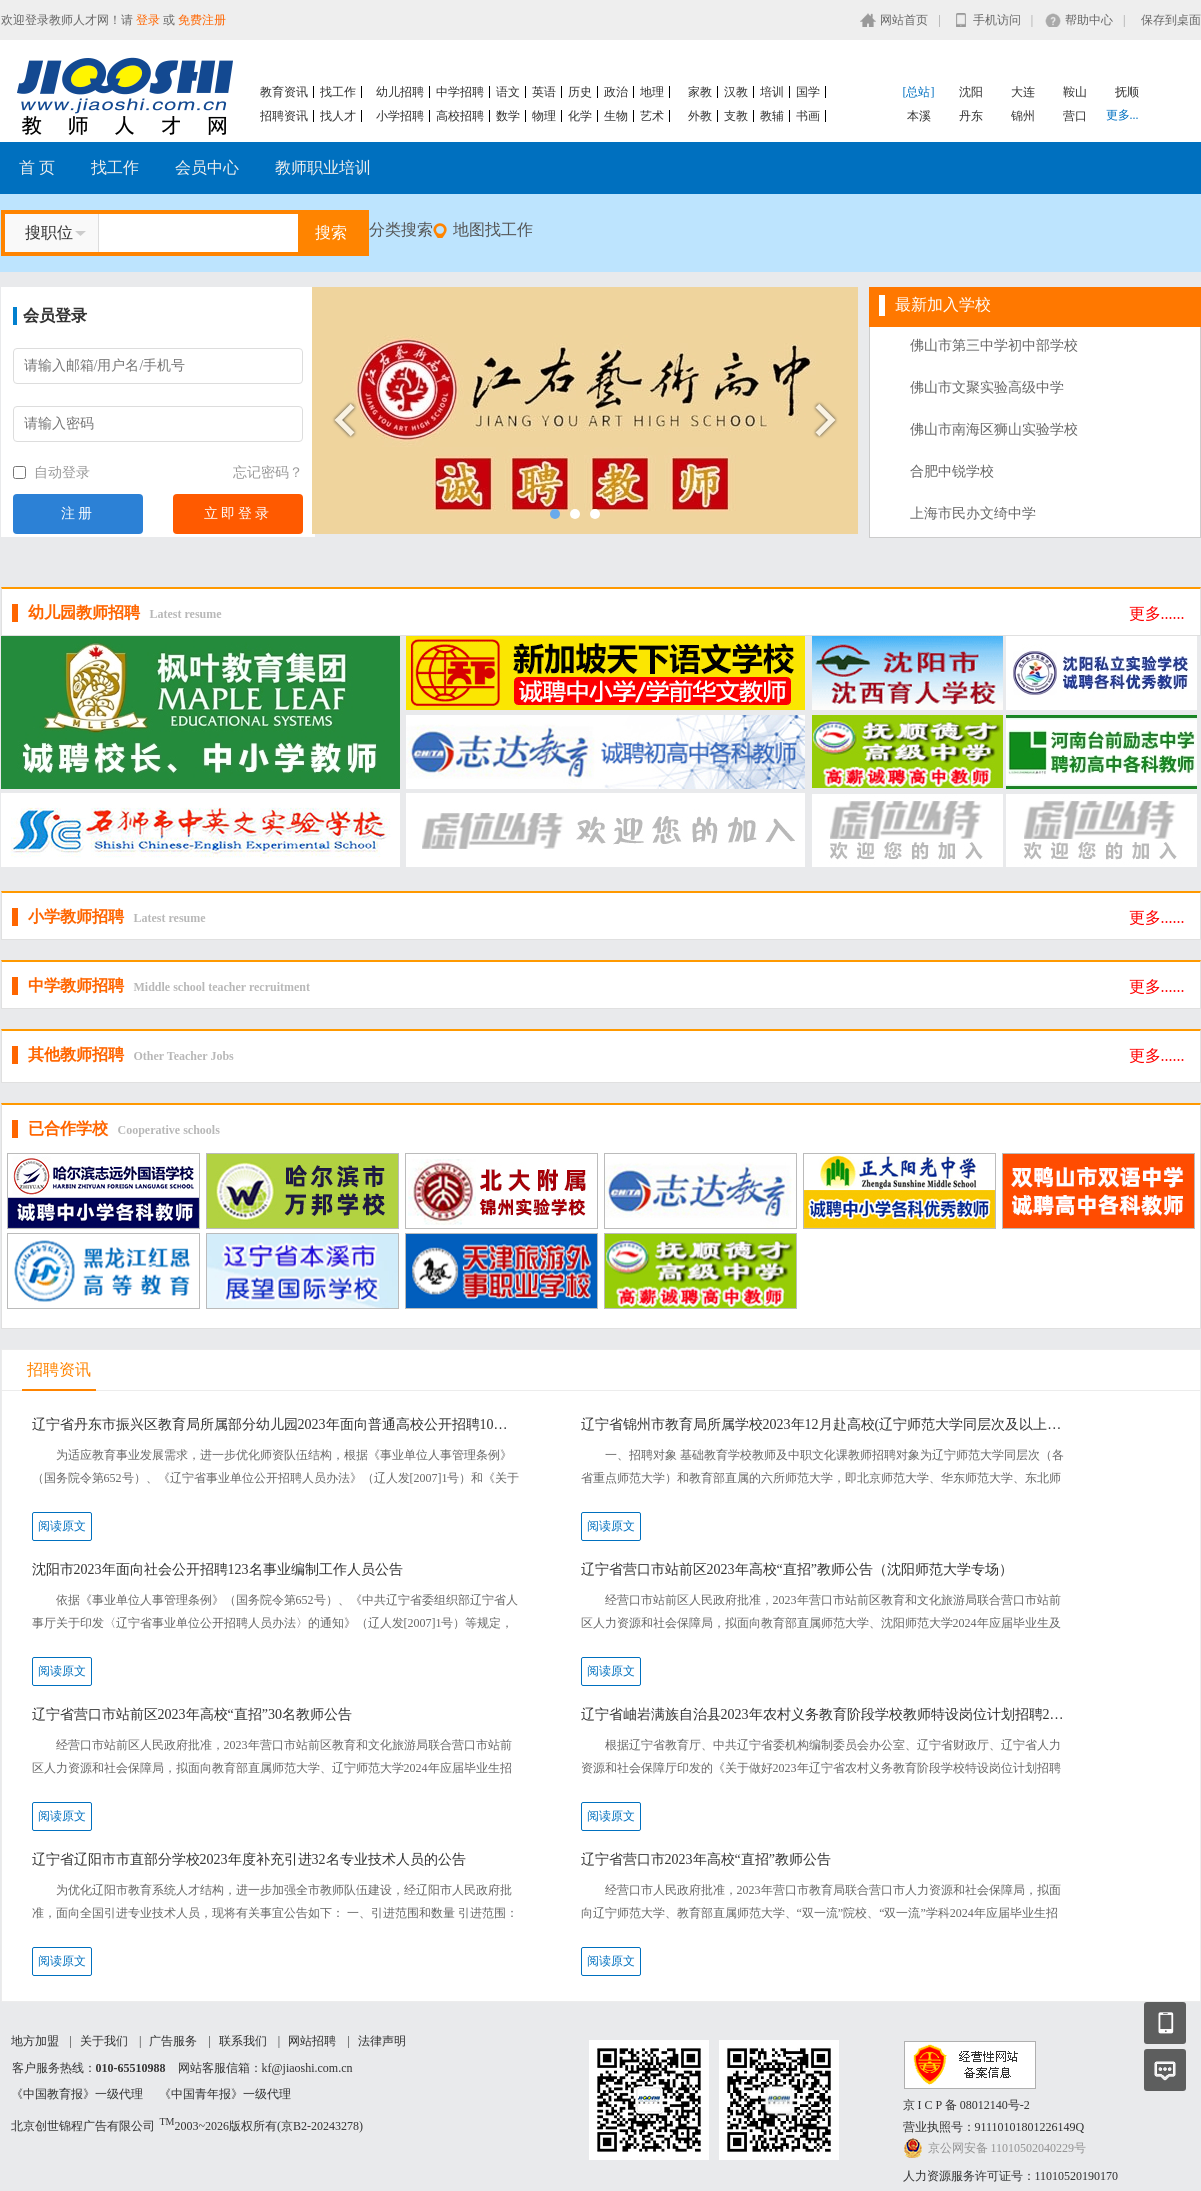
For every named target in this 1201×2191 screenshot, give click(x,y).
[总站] (919, 92)
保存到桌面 (1171, 20)
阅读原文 (62, 1526)
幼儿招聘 (400, 92)
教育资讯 (284, 92)
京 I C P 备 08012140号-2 (966, 2105)
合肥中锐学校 (952, 471)
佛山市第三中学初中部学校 (994, 345)
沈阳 (971, 92)
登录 (148, 20)
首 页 (37, 167)
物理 (544, 116)
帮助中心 (1089, 20)
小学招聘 (400, 116)
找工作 (338, 92)
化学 (580, 116)
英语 (544, 92)
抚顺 (1127, 92)
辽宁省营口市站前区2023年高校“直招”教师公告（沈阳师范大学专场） (797, 1569)
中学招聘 (460, 92)
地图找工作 (493, 229)
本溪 (919, 116)
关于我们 (104, 2041)
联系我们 (243, 2041)
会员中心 (207, 167)
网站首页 (904, 20)
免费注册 (202, 20)
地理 (652, 92)
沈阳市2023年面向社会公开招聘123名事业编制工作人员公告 (217, 1569)
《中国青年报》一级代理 (225, 2094)
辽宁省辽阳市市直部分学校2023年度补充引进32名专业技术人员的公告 (249, 1859)
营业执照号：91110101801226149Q (994, 2127)
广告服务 (173, 2041)
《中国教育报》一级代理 (77, 2094)
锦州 (1023, 116)
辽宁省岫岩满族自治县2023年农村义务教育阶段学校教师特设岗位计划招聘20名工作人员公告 (825, 1714)
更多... (1122, 115)
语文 (508, 92)
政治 (616, 92)
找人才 (338, 116)
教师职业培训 (323, 167)
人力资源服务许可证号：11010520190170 (1011, 2176)
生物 (616, 116)
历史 (580, 92)
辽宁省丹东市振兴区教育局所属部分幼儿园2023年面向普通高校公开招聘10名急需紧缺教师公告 (276, 1424)
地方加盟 (35, 2041)
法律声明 (382, 2041)
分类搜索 (401, 229)
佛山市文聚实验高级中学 (987, 387)
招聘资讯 (284, 116)
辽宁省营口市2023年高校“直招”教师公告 (706, 1859)
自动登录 (52, 472)
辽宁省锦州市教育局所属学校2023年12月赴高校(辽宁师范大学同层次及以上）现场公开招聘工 (825, 1424)
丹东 (971, 116)
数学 (508, 116)
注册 (78, 513)
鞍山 (1075, 92)
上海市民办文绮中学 (973, 513)
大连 (1023, 92)
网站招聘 (312, 2041)
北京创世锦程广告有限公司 (83, 2126)
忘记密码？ (268, 472)
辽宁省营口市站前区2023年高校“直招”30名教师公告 (192, 1714)
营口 (1075, 116)
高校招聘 (460, 116)
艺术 (652, 116)
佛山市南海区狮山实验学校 (994, 429)
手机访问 (997, 20)
